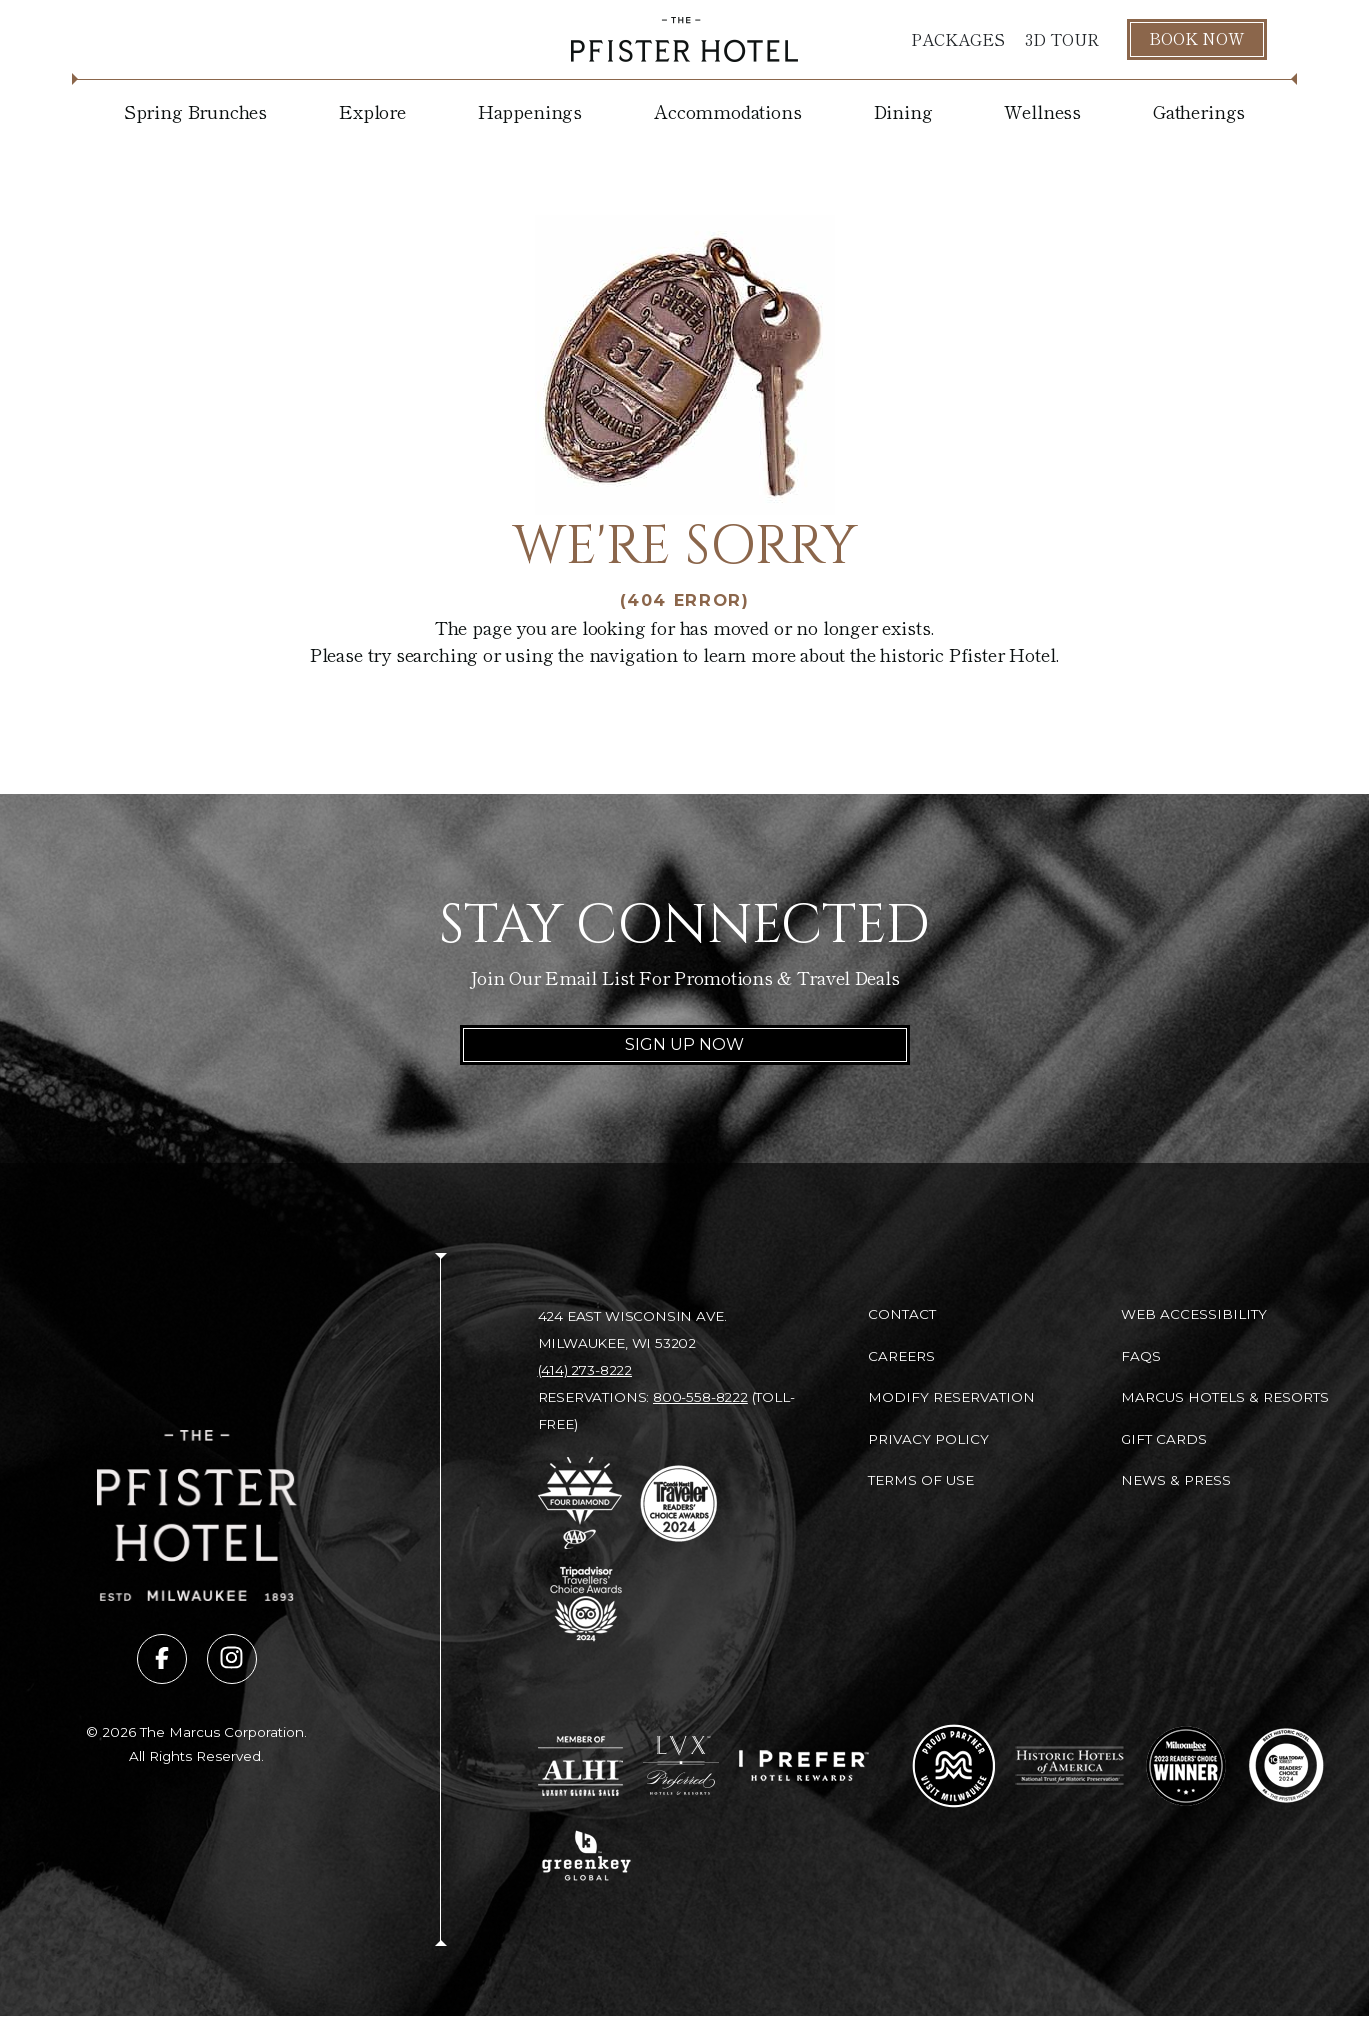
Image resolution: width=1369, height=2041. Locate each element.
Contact (902, 1314)
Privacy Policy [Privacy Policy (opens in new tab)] (928, 1439)
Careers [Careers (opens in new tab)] (901, 1356)
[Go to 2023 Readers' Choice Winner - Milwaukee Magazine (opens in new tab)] (1186, 1766)
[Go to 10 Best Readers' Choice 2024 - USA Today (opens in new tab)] (1286, 1766)
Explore (372, 111)
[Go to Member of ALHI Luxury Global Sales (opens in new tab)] (580, 1766)
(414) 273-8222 (585, 1370)
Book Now (1197, 38)
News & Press (1176, 1480)
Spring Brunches (195, 111)
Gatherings (1199, 111)
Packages (958, 39)
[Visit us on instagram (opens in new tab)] (232, 1659)
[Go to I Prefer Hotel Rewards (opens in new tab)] (804, 1765)
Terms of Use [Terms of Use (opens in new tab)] (921, 1480)
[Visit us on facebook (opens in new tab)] (162, 1659)
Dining (903, 111)
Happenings (530, 111)
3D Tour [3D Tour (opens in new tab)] (1062, 39)
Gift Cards (1164, 1439)
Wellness (1042, 111)
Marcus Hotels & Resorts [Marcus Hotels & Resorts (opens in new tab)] (1225, 1397)
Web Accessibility (1194, 1314)
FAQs (1141, 1356)
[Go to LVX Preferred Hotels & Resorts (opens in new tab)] (681, 1766)
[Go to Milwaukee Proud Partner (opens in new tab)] (953, 1766)
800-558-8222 (700, 1397)
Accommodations (727, 111)
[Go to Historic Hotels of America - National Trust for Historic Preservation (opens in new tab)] (1070, 1765)
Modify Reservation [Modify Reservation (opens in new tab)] (951, 1397)
